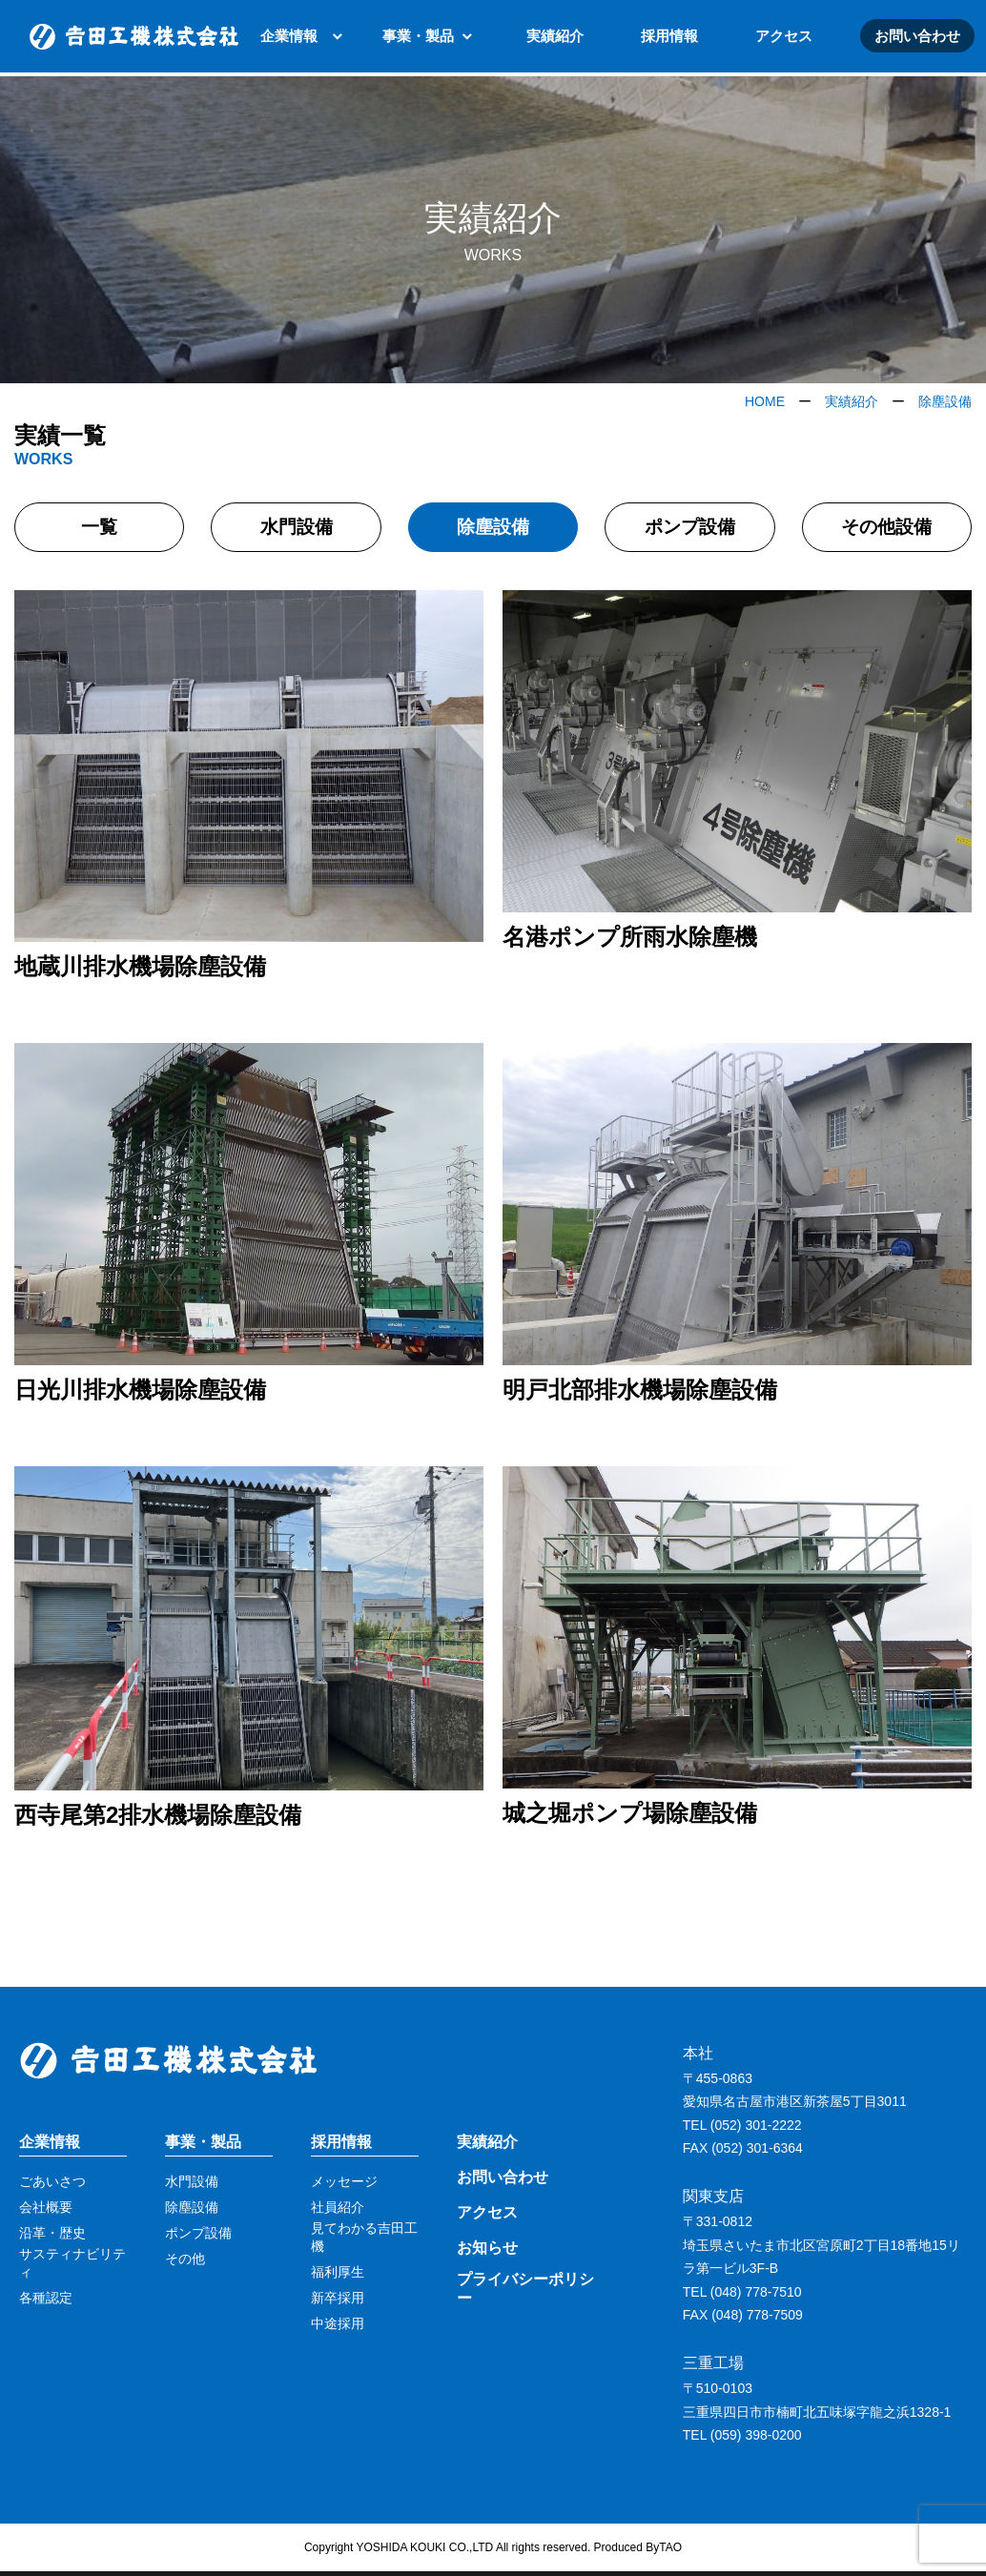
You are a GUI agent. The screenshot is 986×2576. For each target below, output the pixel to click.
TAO (670, 2551)
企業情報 (289, 38)
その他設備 (887, 529)
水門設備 (296, 529)
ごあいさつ (52, 2186)
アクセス (783, 38)
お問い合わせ (917, 38)
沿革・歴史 (52, 2237)
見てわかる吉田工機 (364, 2241)
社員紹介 (337, 2211)
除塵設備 (493, 529)
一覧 (99, 529)
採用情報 (669, 38)
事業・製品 (418, 38)
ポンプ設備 (689, 529)
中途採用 (337, 2327)
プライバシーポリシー (525, 2293)
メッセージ (344, 2186)
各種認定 (45, 2301)
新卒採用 (337, 2301)
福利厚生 (337, 2275)
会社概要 (45, 2211)
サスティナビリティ (72, 2267)
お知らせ (487, 2251)
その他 (185, 2263)
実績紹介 (555, 38)
